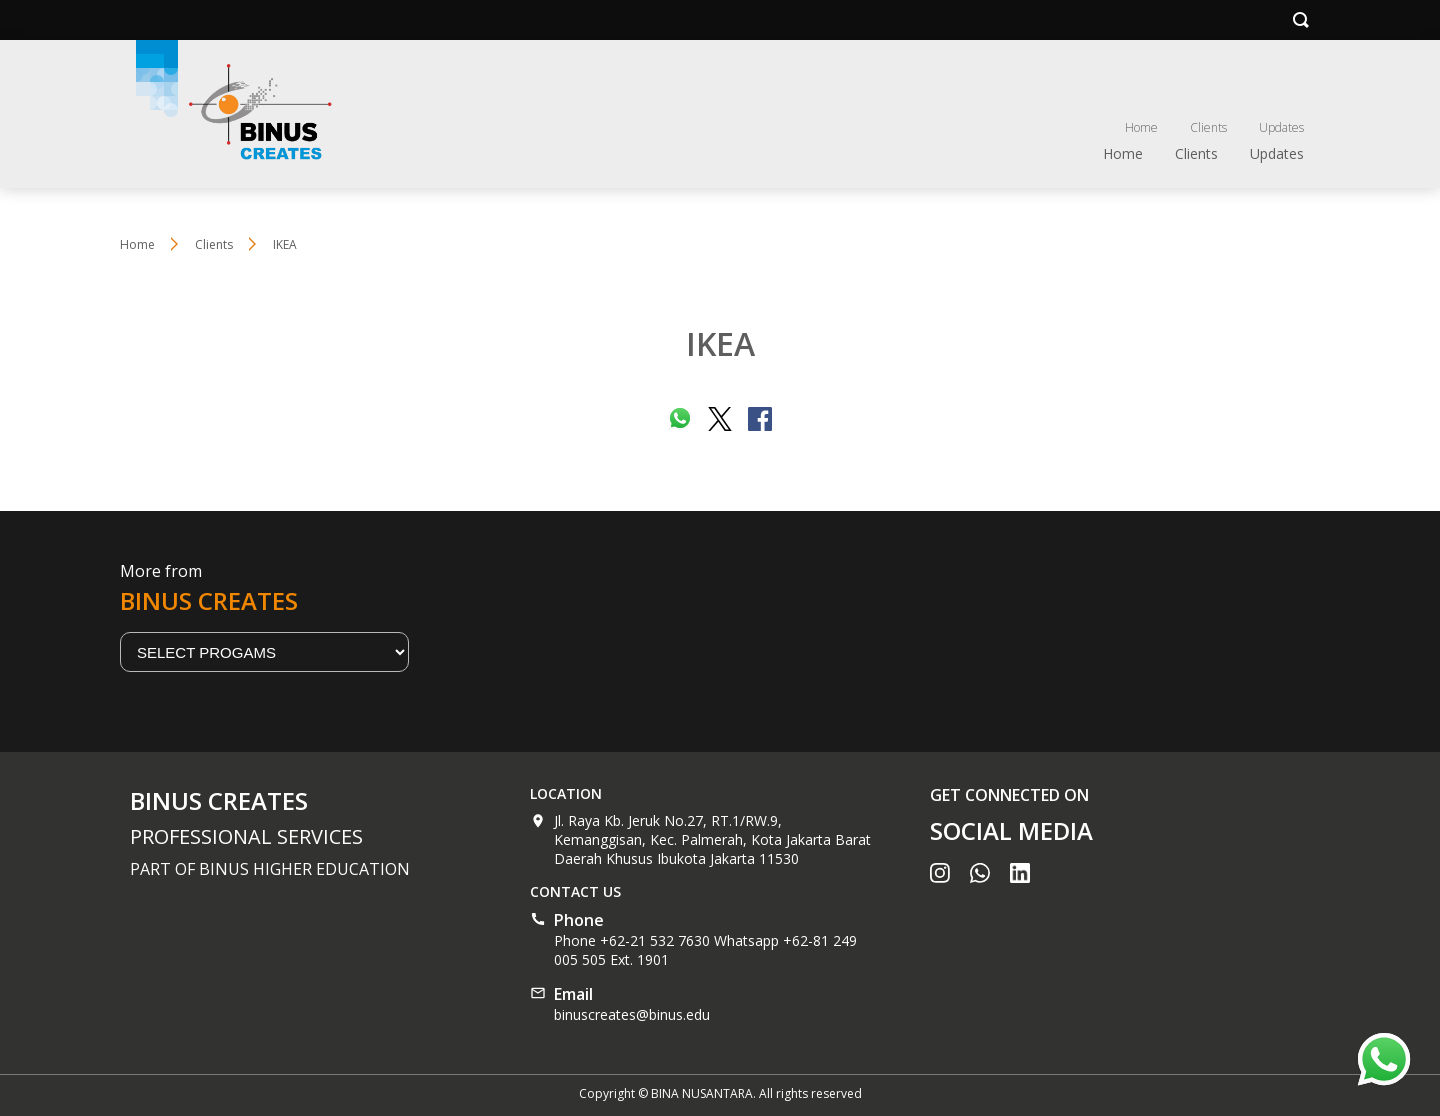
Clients (1208, 127)
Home (1141, 127)
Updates (1281, 127)
